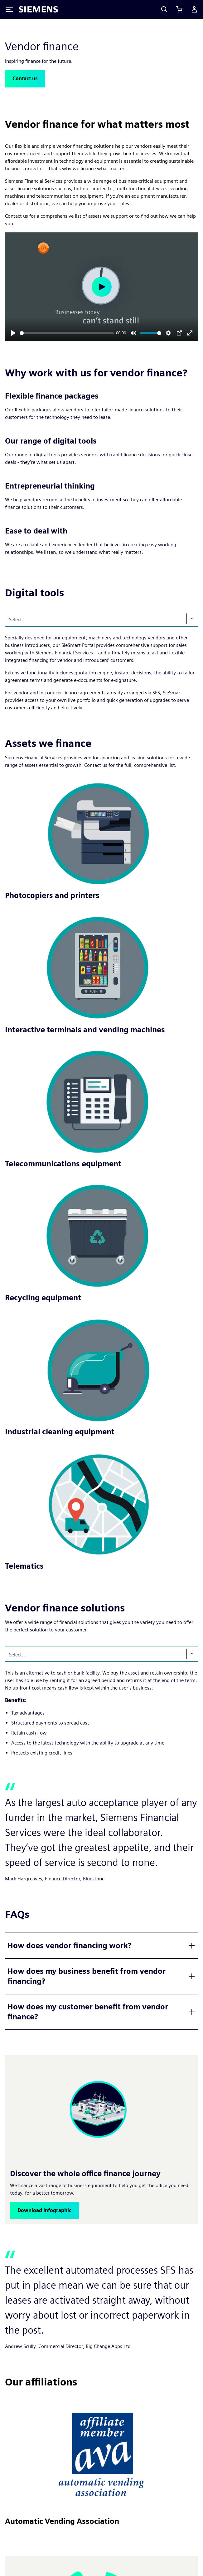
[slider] (67, 333)
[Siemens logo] (38, 9)
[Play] (13, 333)
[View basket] (179, 9)
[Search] (164, 9)
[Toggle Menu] (9, 9)
